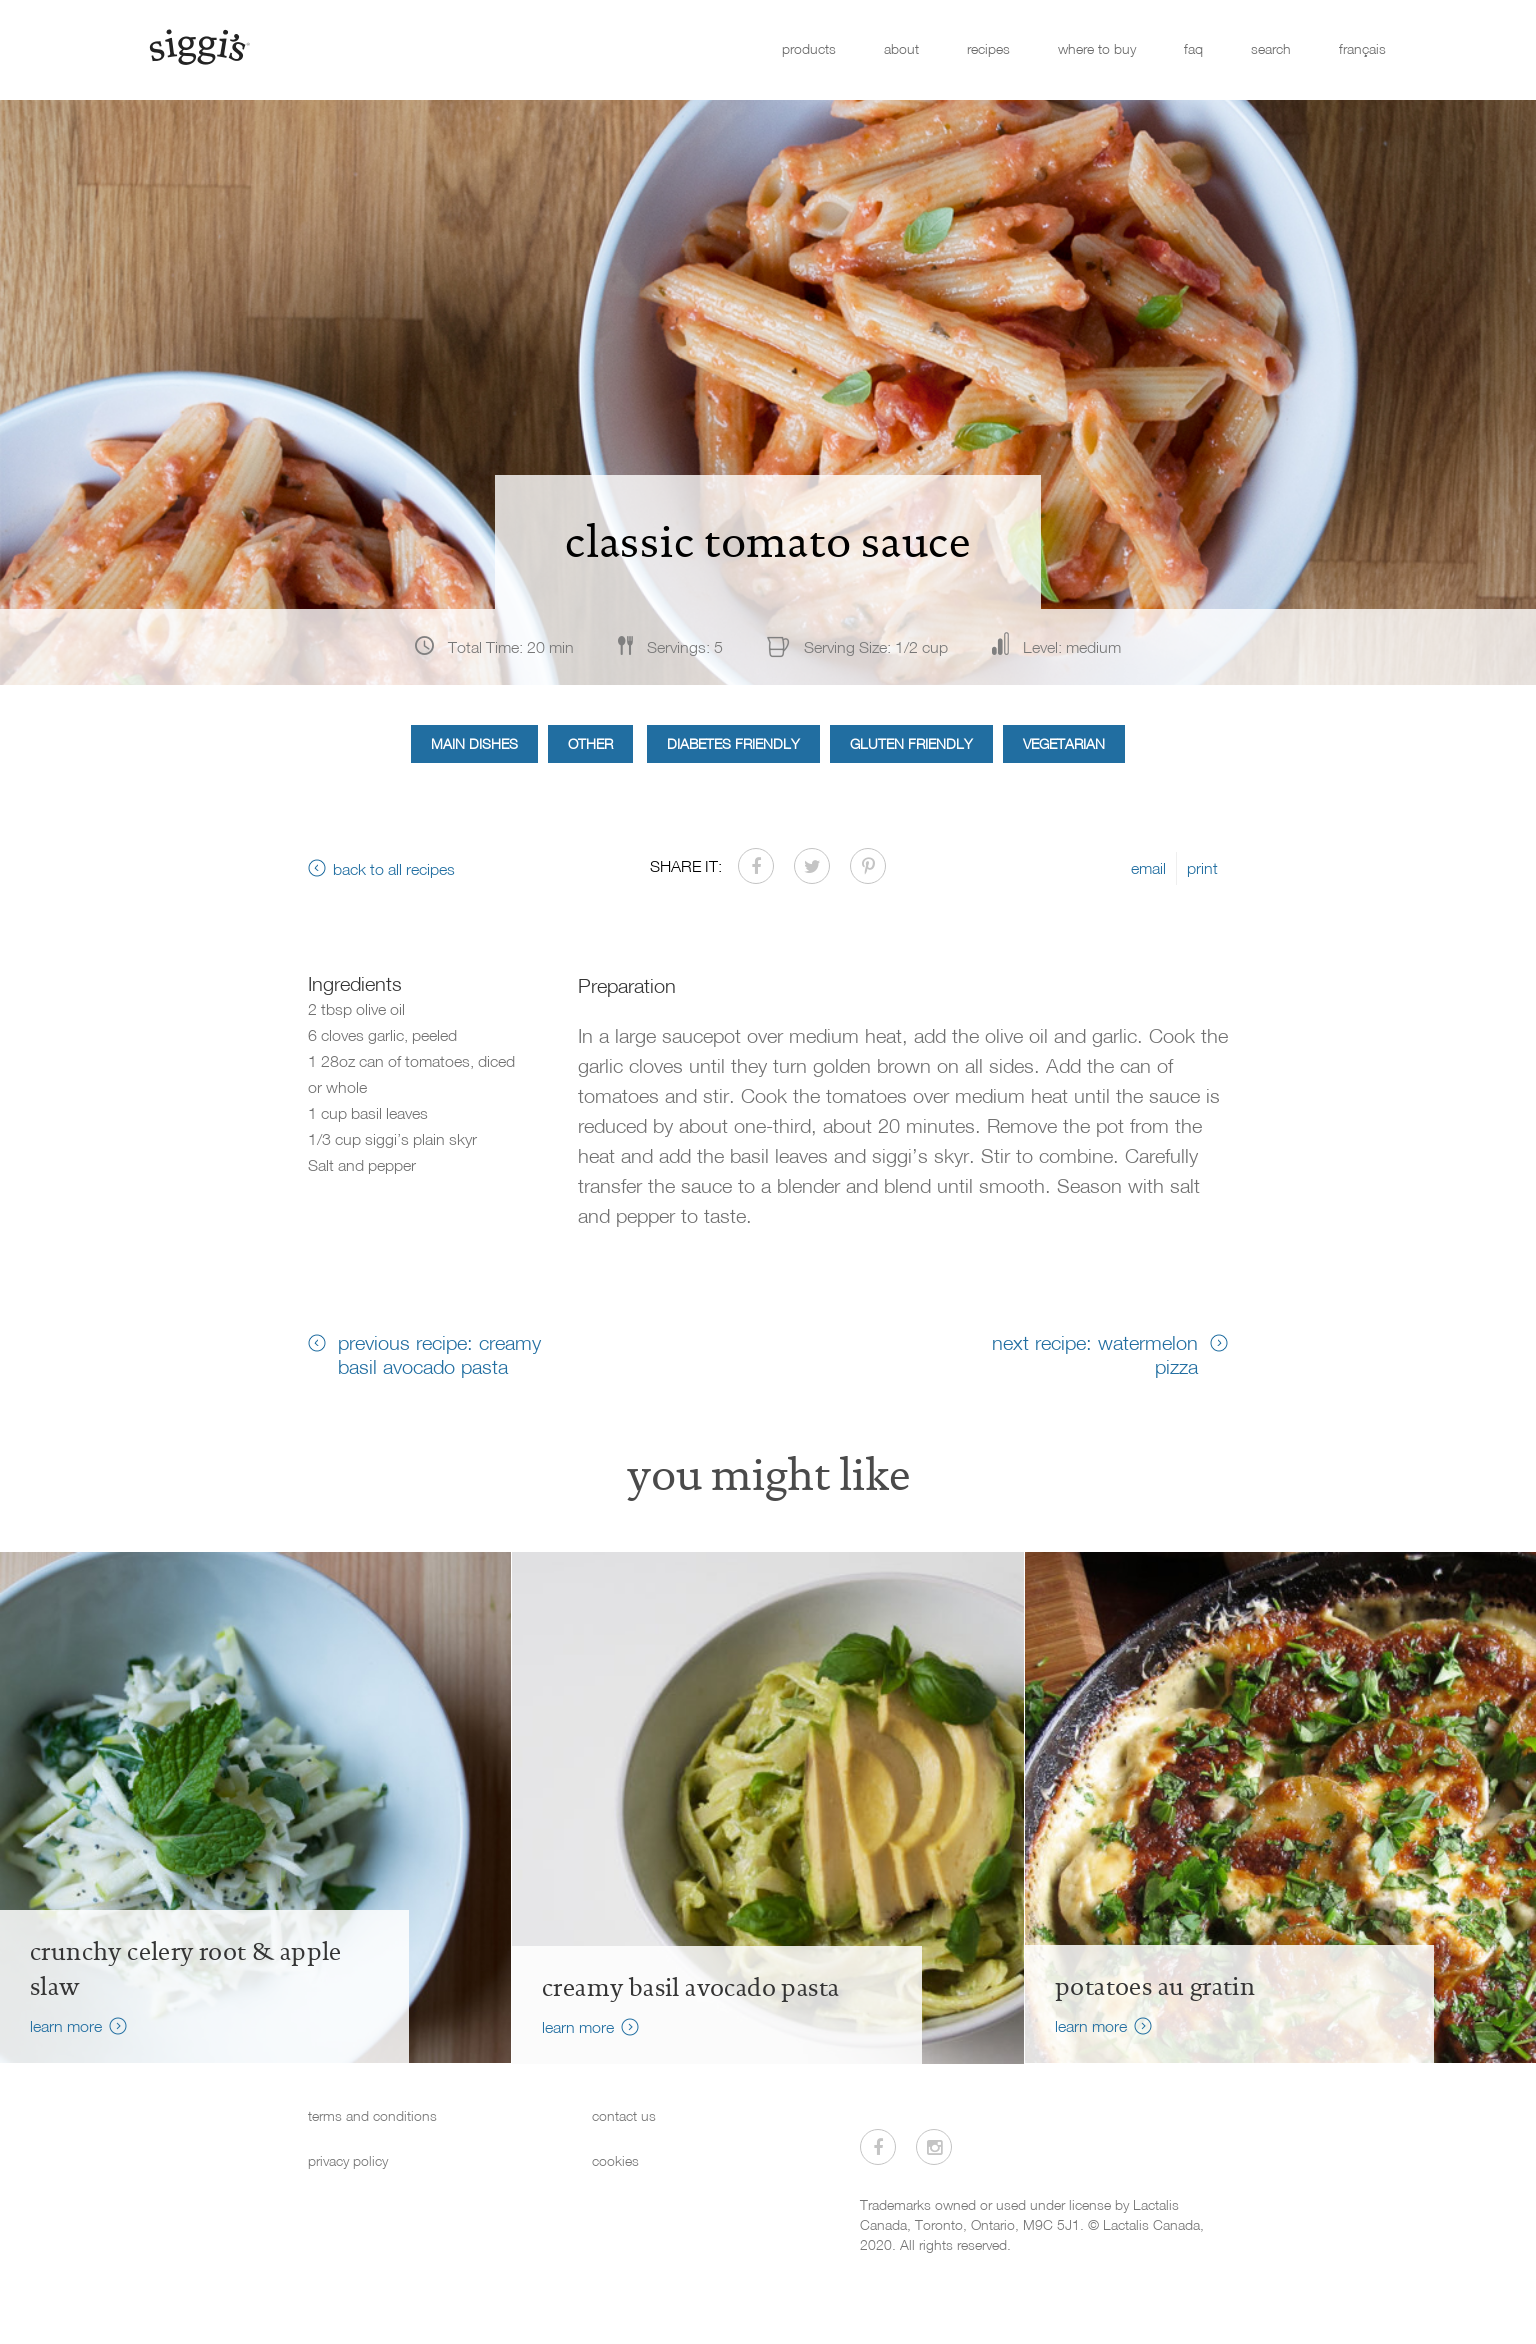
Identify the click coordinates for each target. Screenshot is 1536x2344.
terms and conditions (372, 2115)
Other (590, 743)
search (1271, 48)
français (1362, 48)
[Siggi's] (198, 46)
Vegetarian (1064, 743)
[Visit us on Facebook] (878, 2147)
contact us (624, 2115)
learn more (66, 2026)
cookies (615, 2160)
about (901, 48)
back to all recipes (394, 869)
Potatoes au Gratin (1155, 1987)
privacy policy (348, 2160)
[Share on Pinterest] (868, 866)
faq (1193, 48)
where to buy (1097, 48)
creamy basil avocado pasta (690, 1988)
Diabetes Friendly (733, 743)
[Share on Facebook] (756, 866)
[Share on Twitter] (812, 866)
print (1202, 868)
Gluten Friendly (911, 743)
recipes (988, 48)
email (1148, 868)
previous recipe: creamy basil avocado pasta (439, 1354)
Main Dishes (474, 743)
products (809, 48)
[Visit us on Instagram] (934, 2147)
